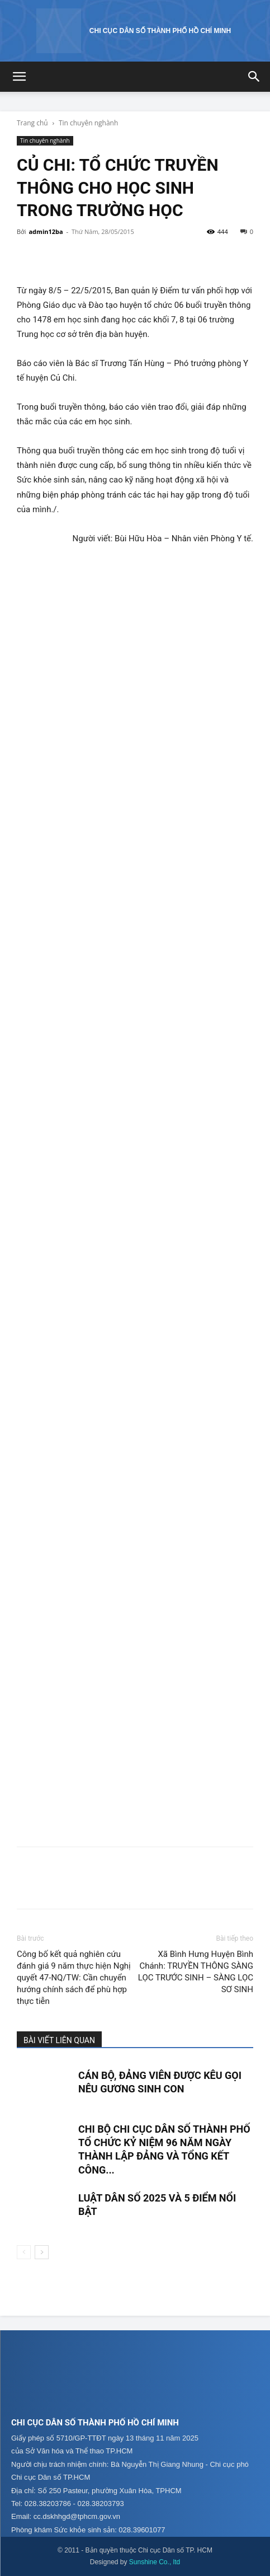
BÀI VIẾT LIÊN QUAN (59, 2040)
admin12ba (46, 231)
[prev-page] (24, 2252)
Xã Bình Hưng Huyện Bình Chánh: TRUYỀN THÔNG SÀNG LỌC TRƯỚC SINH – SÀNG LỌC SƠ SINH (195, 1971)
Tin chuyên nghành (88, 123)
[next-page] (42, 2252)
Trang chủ (32, 123)
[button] (19, 77)
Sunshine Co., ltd (154, 2562)
